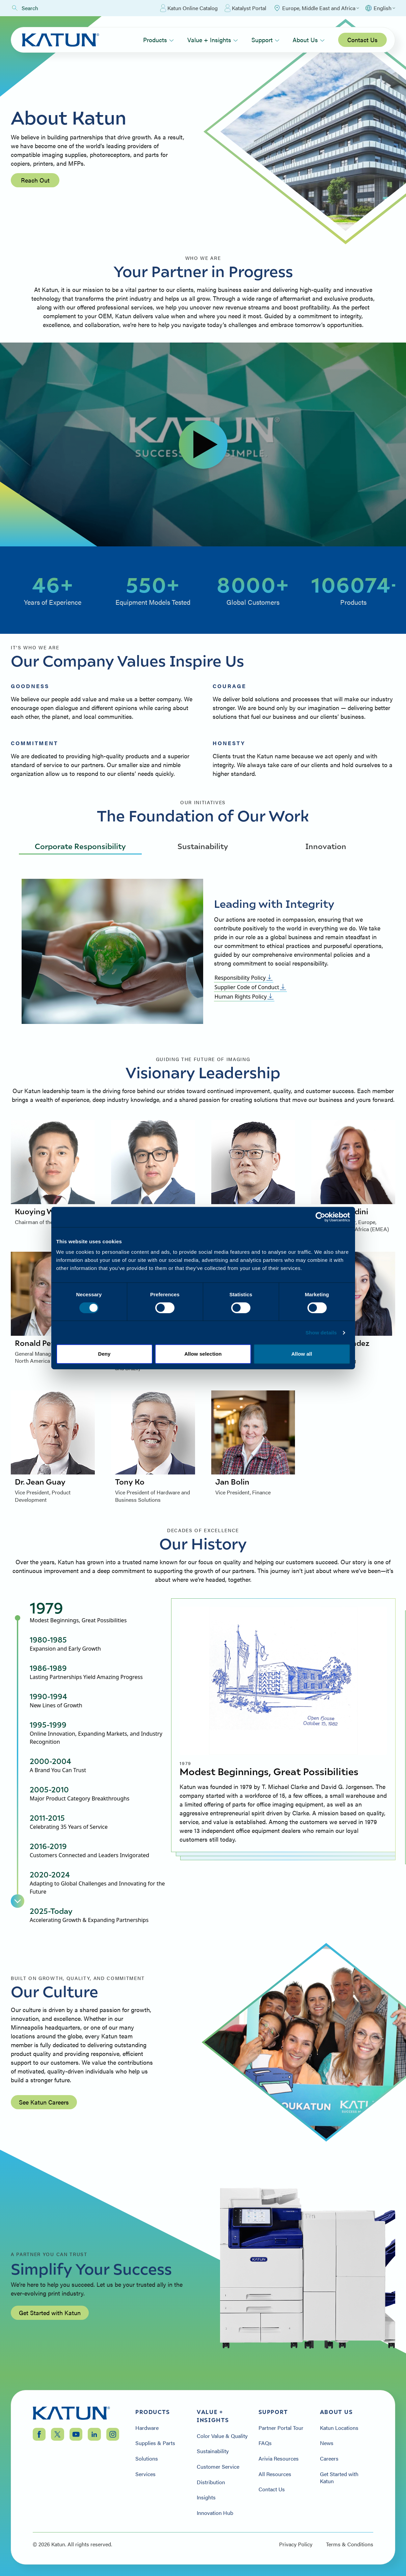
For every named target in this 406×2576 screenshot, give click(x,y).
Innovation (325, 846)
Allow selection (203, 1354)
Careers (329, 2458)
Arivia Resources (279, 2458)
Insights (206, 2497)
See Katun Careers (44, 2102)
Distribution (211, 2482)
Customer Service (218, 2466)
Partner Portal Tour (281, 2428)
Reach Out (35, 180)
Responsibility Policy (244, 977)
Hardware (147, 2428)
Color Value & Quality (222, 2436)
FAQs (265, 2443)
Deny (104, 1354)
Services (145, 2474)
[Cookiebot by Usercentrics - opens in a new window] (320, 1217)
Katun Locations (339, 2428)
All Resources (275, 2474)
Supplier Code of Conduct (250, 987)
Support (265, 39)
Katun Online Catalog (189, 8)
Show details (321, 1332)
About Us (309, 39)
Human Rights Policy (244, 996)
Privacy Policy (296, 2544)
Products (158, 39)
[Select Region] (316, 8)
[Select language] (379, 8)
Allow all (301, 1354)
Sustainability (203, 846)
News (326, 2443)
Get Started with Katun (50, 2312)
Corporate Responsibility (80, 846)
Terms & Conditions (349, 2544)
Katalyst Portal (245, 8)
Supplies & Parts (155, 2443)
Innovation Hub (215, 2513)
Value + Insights (212, 39)
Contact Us (362, 39)
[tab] (98, 1611)
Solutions (146, 2458)
